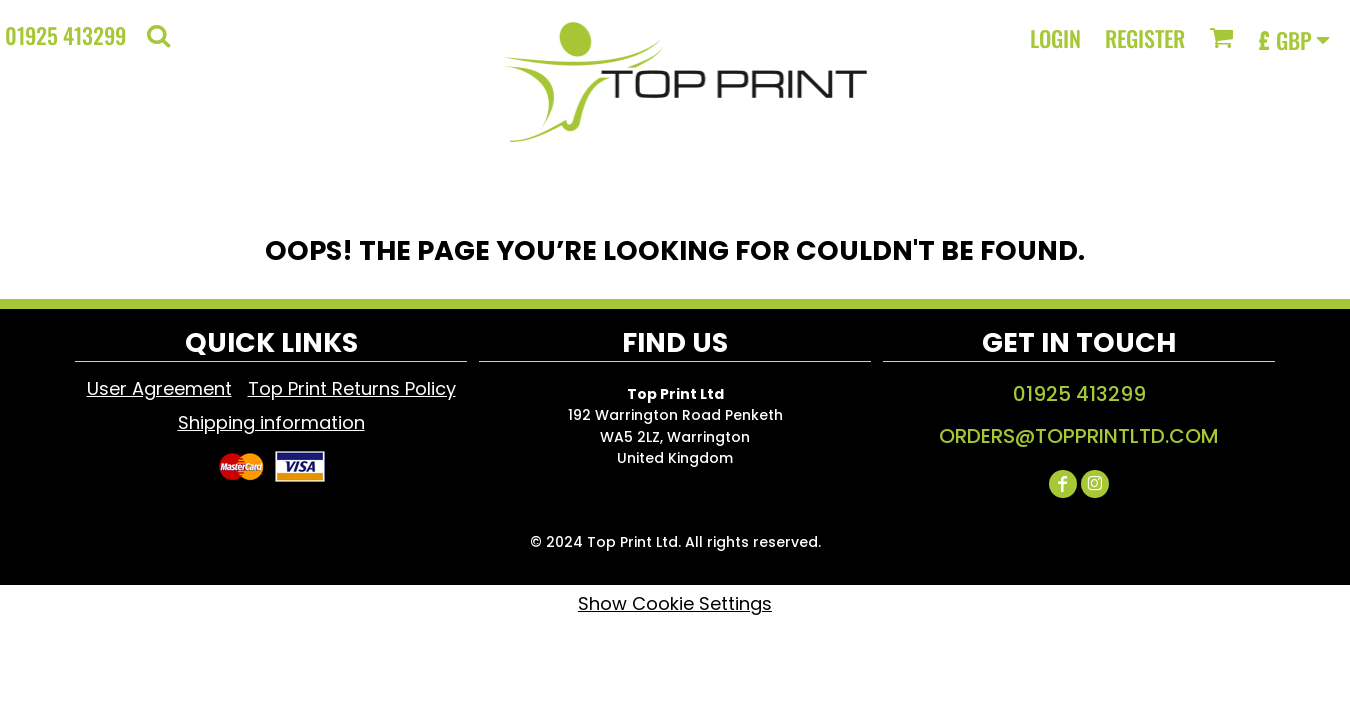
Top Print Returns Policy (352, 388)
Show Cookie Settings (675, 603)
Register (1145, 38)
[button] (158, 35)
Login (1055, 38)
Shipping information (271, 422)
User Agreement (159, 388)
